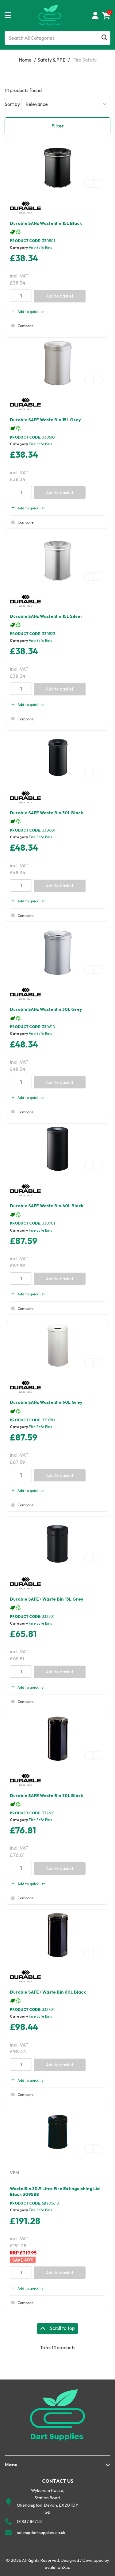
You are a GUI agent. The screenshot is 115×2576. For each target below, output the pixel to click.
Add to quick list (27, 311)
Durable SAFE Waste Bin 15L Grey (45, 420)
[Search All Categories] (57, 38)
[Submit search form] (104, 38)
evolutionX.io (58, 2567)
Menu (11, 2464)
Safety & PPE (51, 60)
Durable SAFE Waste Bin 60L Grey (46, 1402)
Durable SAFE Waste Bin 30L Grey (46, 1009)
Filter (58, 126)
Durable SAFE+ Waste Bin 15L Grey (46, 1599)
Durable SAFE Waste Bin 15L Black (46, 223)
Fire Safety (85, 60)
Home (25, 60)
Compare (21, 326)
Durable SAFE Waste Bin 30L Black (46, 813)
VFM (14, 2172)
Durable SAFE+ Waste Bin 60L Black (48, 1992)
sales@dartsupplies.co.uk (41, 2532)
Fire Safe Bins (40, 247)
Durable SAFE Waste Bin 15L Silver (46, 616)
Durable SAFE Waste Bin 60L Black (46, 1206)
